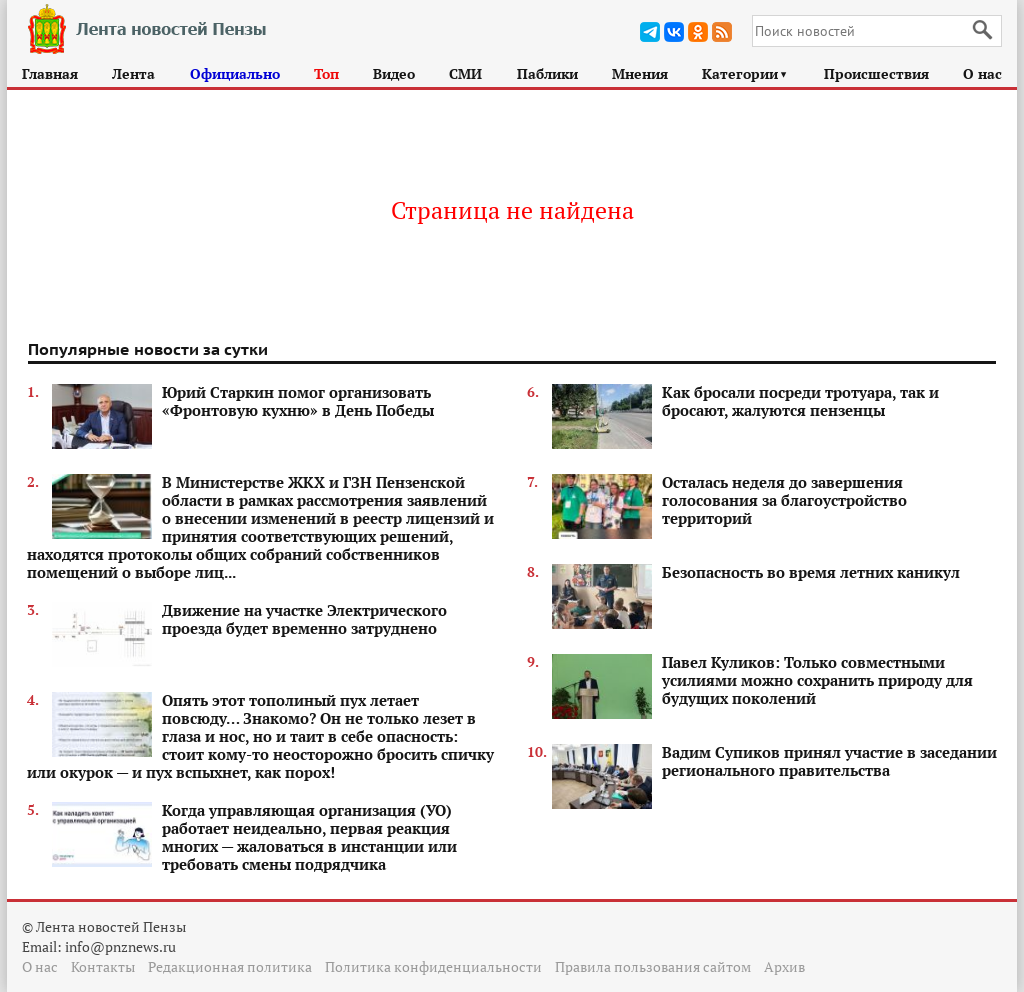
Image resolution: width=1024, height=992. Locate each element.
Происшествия (876, 73)
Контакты (103, 966)
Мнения (640, 73)
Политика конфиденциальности (433, 966)
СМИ (465, 73)
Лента (133, 73)
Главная (50, 73)
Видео (394, 73)
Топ (326, 73)
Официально (235, 73)
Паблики (547, 73)
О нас (982, 73)
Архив (784, 966)
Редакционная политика (230, 966)
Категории (745, 73)
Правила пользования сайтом (653, 966)
